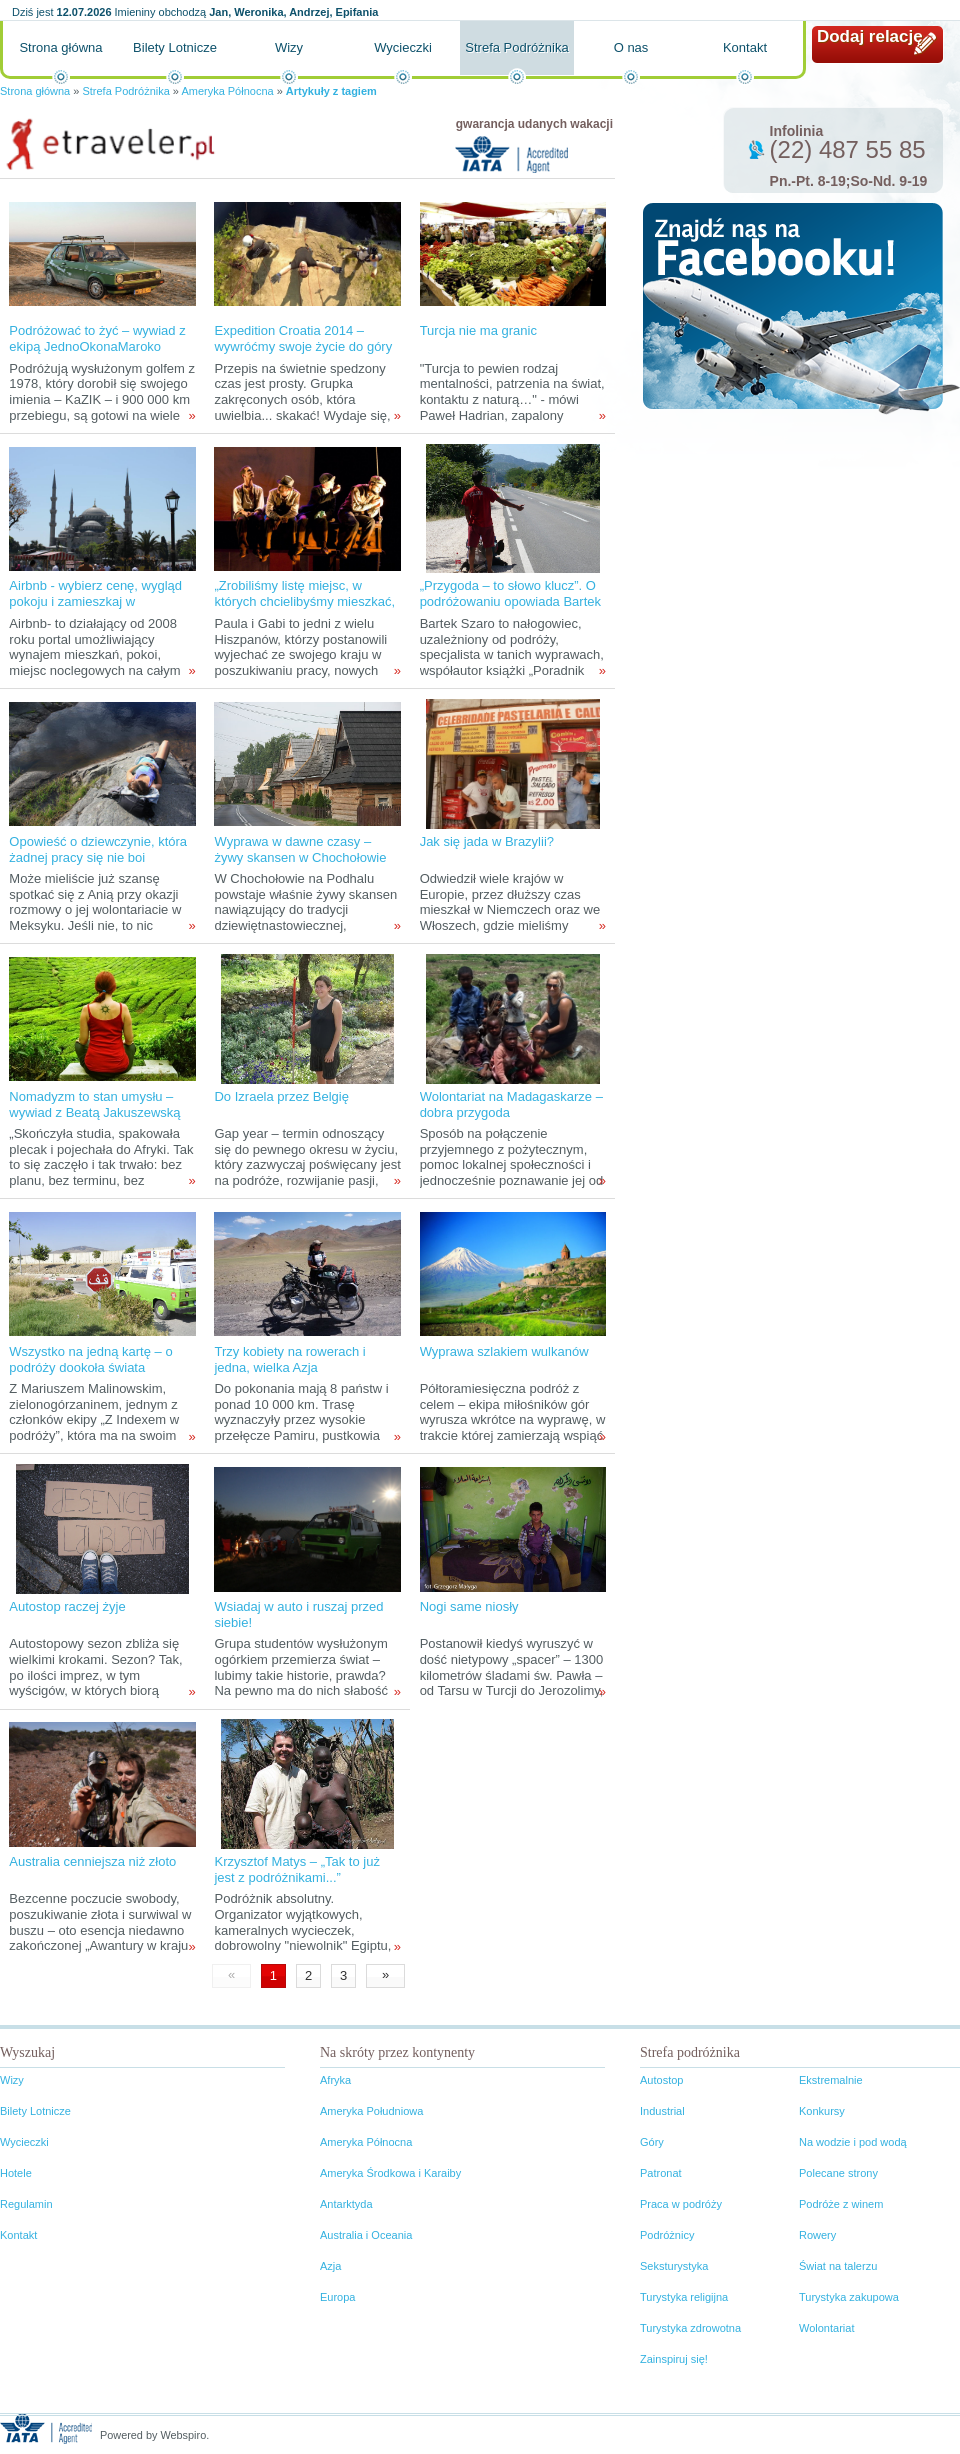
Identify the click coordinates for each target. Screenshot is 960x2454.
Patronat (661, 2173)
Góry (652, 2142)
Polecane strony (838, 2173)
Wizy (289, 47)
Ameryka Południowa (371, 2111)
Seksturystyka (674, 2266)
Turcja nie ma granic (478, 330)
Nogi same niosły (469, 1606)
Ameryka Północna (227, 91)
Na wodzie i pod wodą (853, 2142)
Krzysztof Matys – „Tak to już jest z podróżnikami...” (296, 1869)
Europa (337, 2297)
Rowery (817, 2235)
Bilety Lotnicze (175, 47)
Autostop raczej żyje (67, 1606)
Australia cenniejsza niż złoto (92, 1861)
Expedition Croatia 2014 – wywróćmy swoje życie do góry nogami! (303, 346)
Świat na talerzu (838, 2266)
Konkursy (822, 2111)
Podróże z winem (841, 2204)
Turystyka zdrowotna (690, 2328)
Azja (330, 2266)
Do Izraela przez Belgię (281, 1096)
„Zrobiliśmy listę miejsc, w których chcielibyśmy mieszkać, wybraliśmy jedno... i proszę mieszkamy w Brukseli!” (304, 609)
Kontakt (745, 47)
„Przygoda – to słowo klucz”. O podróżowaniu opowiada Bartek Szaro (510, 601)
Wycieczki (403, 47)
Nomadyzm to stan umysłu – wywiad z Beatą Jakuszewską (94, 1104)
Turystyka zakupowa (849, 2297)
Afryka (335, 2080)
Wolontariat (826, 2328)
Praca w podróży (681, 2204)
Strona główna (60, 47)
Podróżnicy (667, 2235)
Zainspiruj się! (674, 2359)
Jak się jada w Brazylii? (487, 841)
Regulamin (26, 2204)
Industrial (662, 2111)
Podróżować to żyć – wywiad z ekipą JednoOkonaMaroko (97, 338)
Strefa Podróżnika (516, 47)
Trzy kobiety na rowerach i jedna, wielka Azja (289, 1359)
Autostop (661, 2080)
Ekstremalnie (831, 2080)
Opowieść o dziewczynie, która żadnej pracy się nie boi (98, 849)
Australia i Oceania (366, 2235)
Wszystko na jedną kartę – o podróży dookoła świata (90, 1359)
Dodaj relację (870, 36)
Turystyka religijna (684, 2297)
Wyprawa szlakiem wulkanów (504, 1351)
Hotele (16, 2173)
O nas (631, 47)
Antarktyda (346, 2204)
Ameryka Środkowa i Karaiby (390, 2173)
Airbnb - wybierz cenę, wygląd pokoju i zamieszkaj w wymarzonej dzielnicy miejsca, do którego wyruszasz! (96, 609)
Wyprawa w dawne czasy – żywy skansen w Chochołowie (300, 849)
